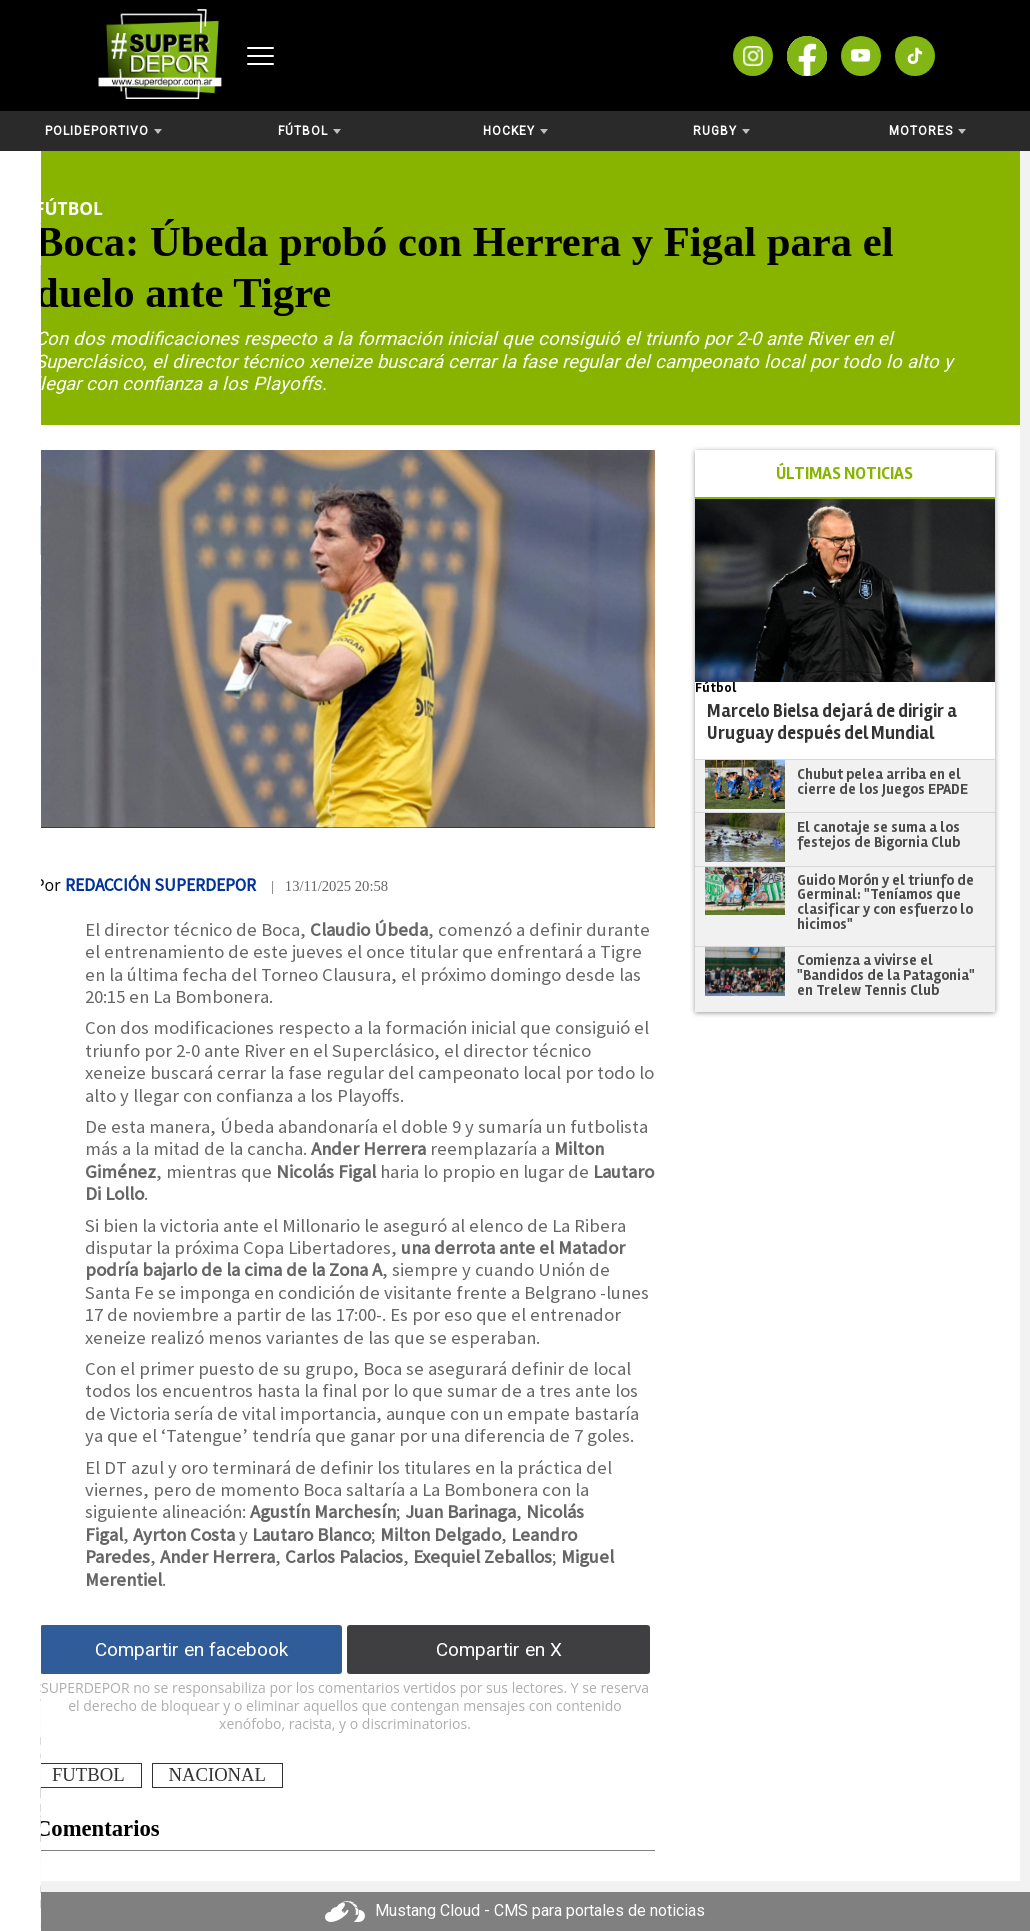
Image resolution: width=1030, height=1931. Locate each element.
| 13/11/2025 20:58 (329, 886)
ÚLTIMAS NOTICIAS (844, 473)
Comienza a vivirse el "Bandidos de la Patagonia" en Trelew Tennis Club (886, 974)
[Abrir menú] (260, 56)
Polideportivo (103, 131)
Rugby (721, 131)
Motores (927, 131)
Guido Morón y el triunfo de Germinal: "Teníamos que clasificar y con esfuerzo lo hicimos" (885, 902)
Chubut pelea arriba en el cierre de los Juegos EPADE (882, 781)
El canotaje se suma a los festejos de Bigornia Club (878, 834)
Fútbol (309, 131)
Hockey (515, 131)
